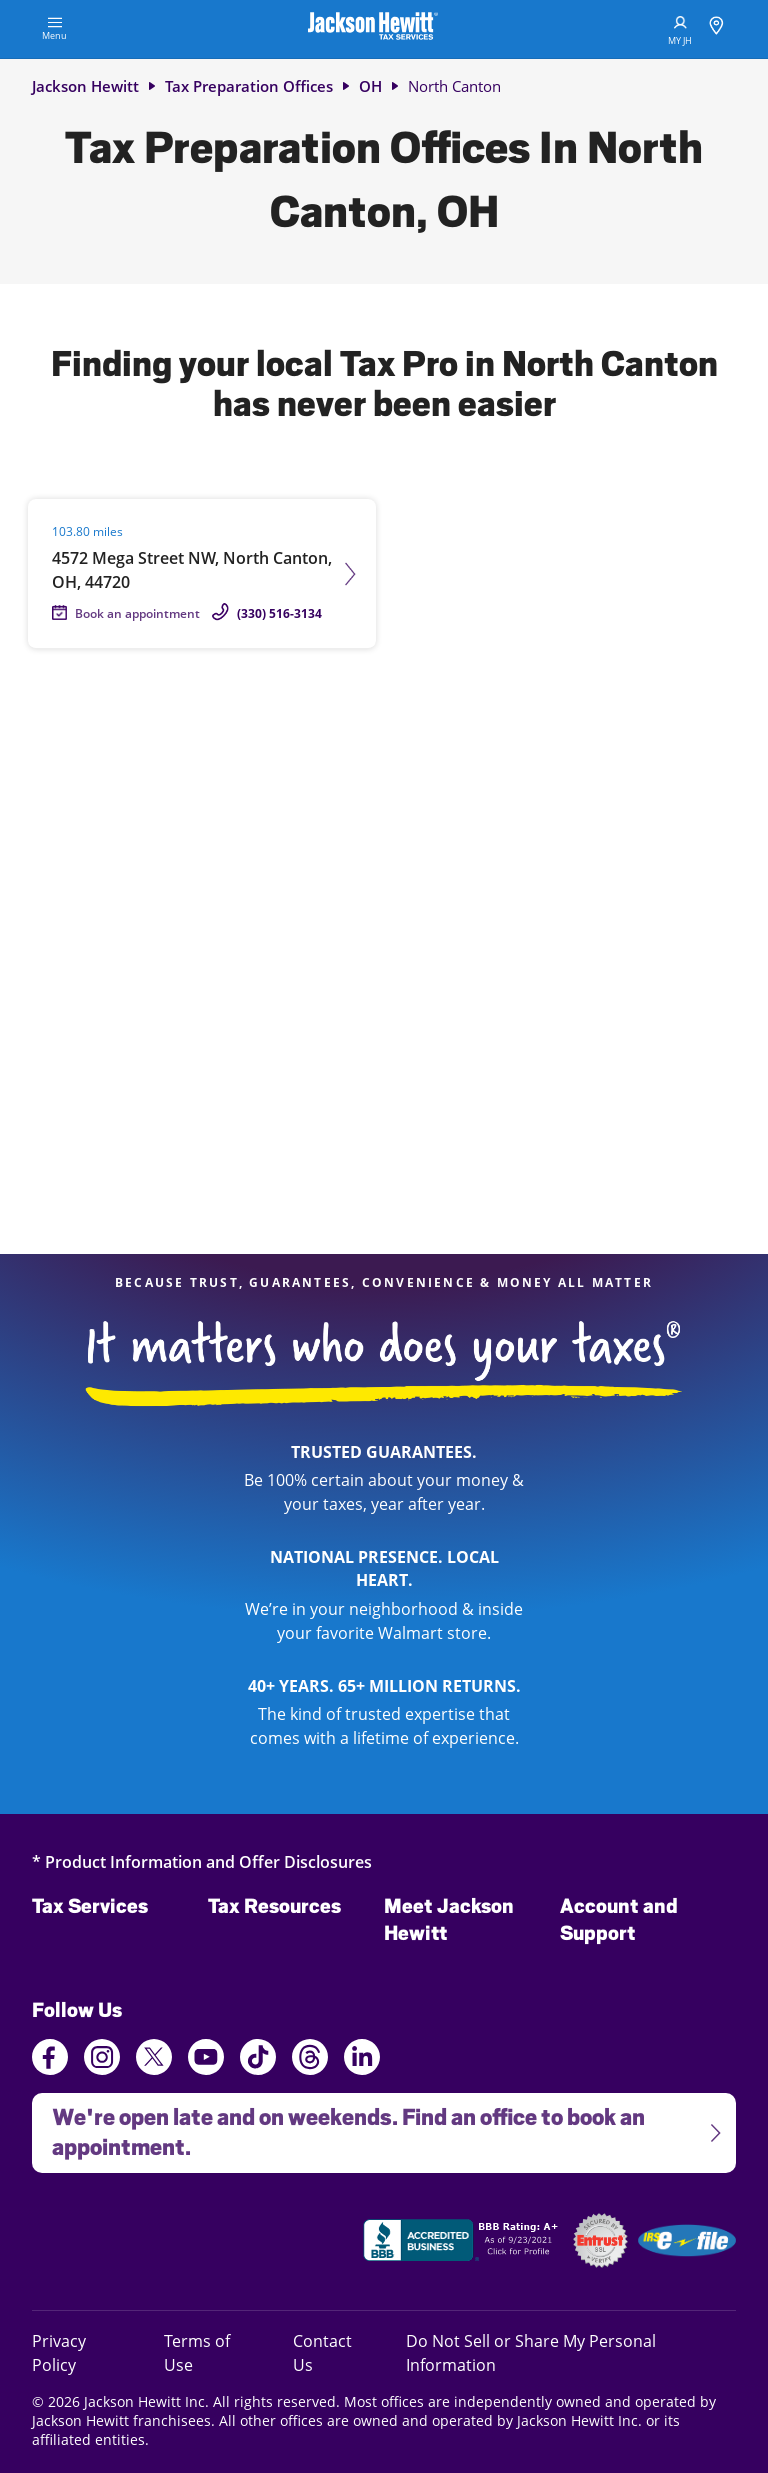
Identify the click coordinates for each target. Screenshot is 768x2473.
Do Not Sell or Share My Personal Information (531, 2353)
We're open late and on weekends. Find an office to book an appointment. (378, 2126)
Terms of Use (197, 2352)
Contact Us (322, 2352)
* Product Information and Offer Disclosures (202, 1861)
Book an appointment (137, 613)
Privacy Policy (81, 2352)
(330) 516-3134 (279, 613)
